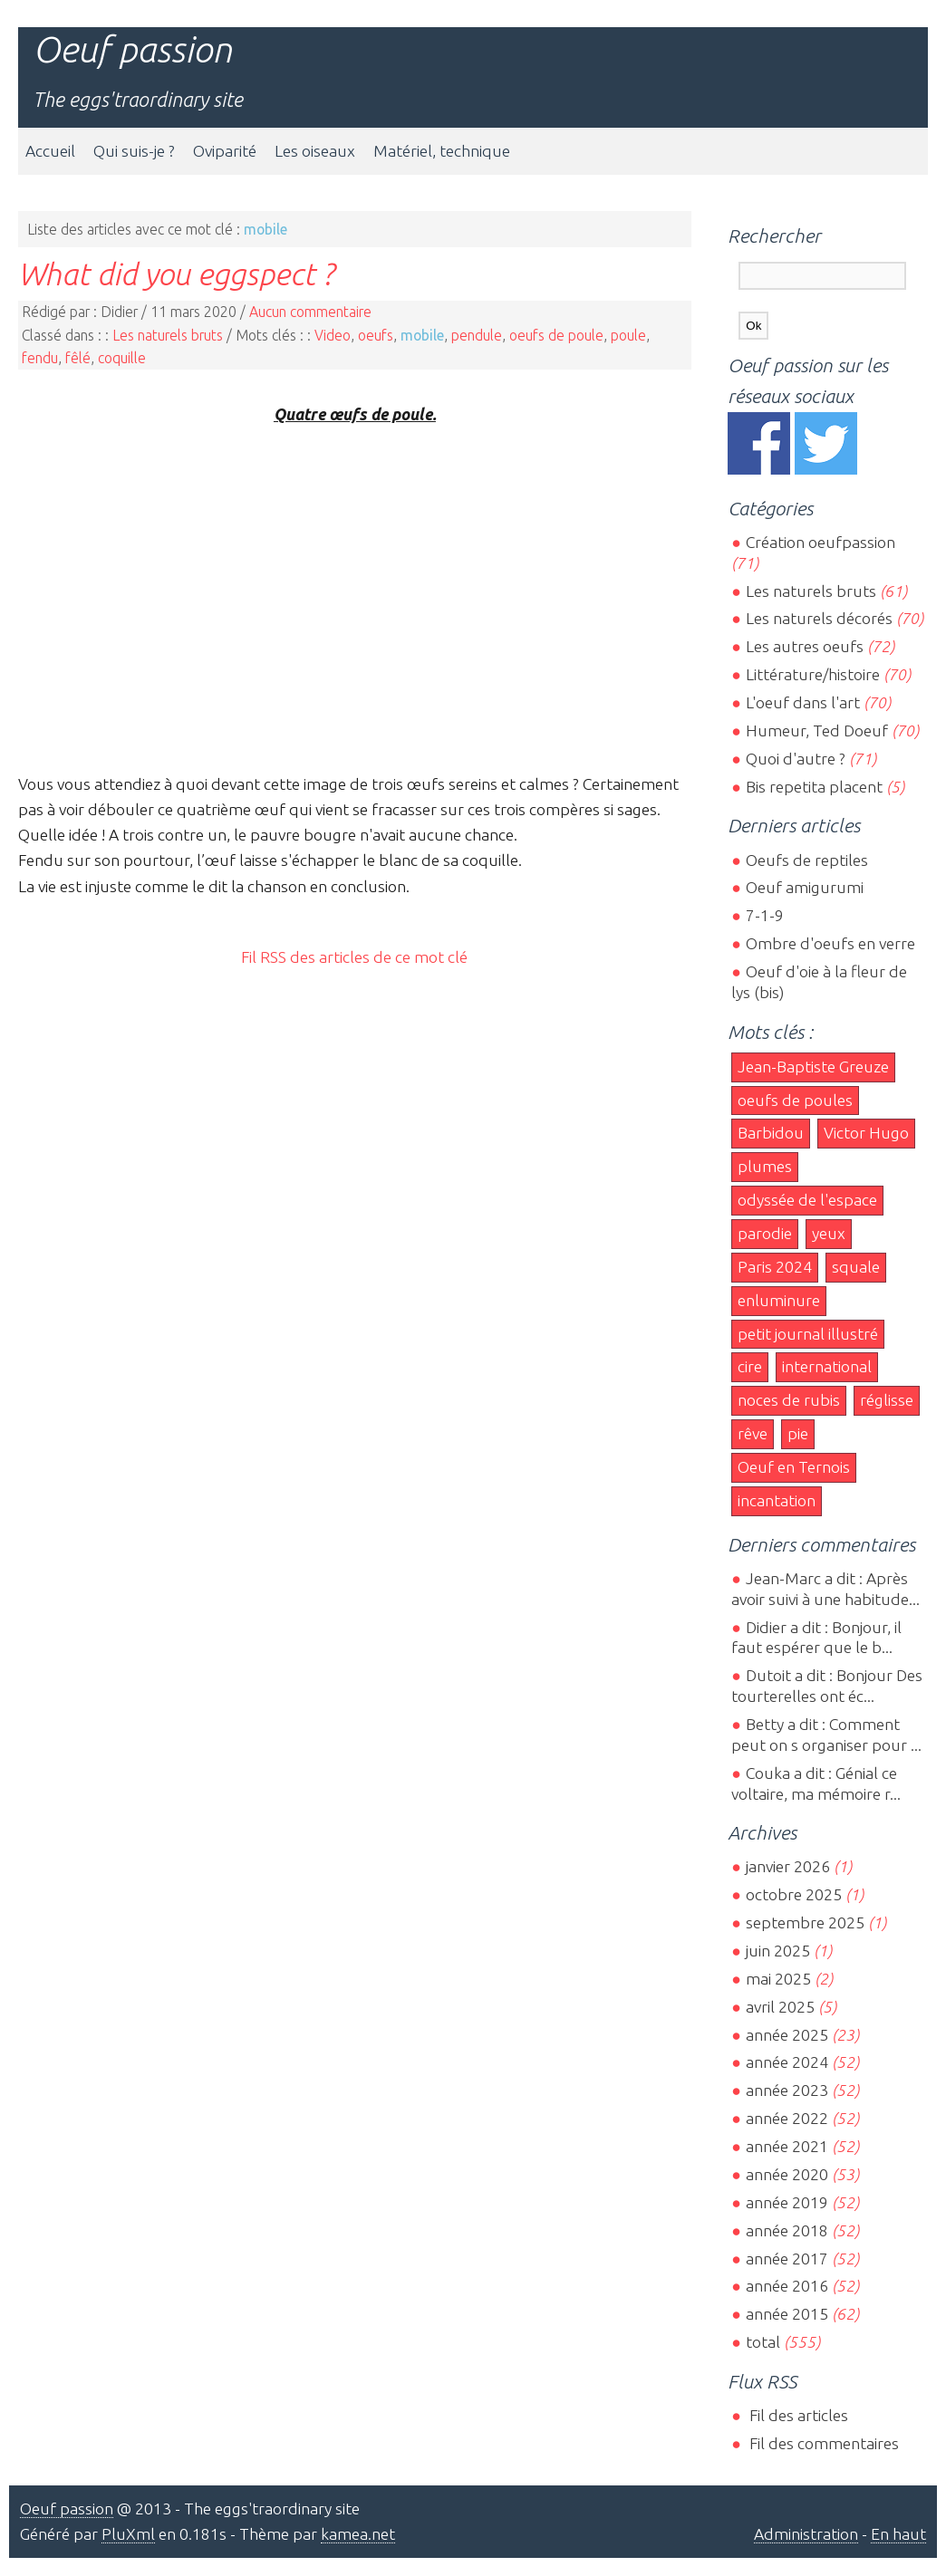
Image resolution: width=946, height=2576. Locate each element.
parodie (765, 1233)
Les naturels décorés (819, 618)
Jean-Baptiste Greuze (813, 1066)
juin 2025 (778, 1950)
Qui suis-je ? (134, 150)
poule (628, 335)
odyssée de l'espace (807, 1199)
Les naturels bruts (167, 335)
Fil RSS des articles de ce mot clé (354, 957)
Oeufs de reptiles (807, 860)
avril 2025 (780, 2006)
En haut (898, 2533)
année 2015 (787, 2313)
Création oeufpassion (820, 542)
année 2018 (787, 2230)
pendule (476, 335)
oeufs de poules (795, 1100)
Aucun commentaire (310, 311)
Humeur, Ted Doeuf (817, 730)
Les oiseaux (315, 150)
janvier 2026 (788, 1866)
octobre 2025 (794, 1894)
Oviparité (224, 150)
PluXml (128, 2533)
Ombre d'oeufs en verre (830, 943)
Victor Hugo (866, 1132)
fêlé (78, 358)
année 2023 (787, 2090)
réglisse (886, 1399)
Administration (806, 2533)
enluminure (779, 1300)
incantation (777, 1500)
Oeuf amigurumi (805, 887)
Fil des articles (797, 2415)
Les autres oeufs (805, 646)
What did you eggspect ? (175, 273)
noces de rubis (789, 1399)
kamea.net (358, 2533)
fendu (40, 358)
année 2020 (787, 2174)
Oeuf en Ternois (794, 1466)
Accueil (50, 150)
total (765, 2341)
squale (856, 1266)
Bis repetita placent (814, 786)
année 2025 (787, 2034)
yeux (828, 1233)
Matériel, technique (441, 150)
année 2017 (787, 2258)
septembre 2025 (805, 1922)
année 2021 (787, 2146)
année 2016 (787, 2285)
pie (797, 1433)
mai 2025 (778, 1978)
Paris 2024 (775, 1266)
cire (750, 1366)
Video (332, 335)
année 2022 (787, 2118)
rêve (752, 1433)
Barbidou (771, 1132)
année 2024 (787, 2062)
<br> (354, 596)
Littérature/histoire (813, 674)
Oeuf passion (132, 49)
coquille (122, 358)
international (827, 1366)
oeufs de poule (556, 335)
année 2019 (787, 2202)
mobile (422, 335)
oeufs (375, 335)
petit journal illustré (808, 1333)
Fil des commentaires (822, 2443)
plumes (765, 1166)
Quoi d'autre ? (795, 758)
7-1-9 (765, 915)
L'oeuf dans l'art (803, 702)
